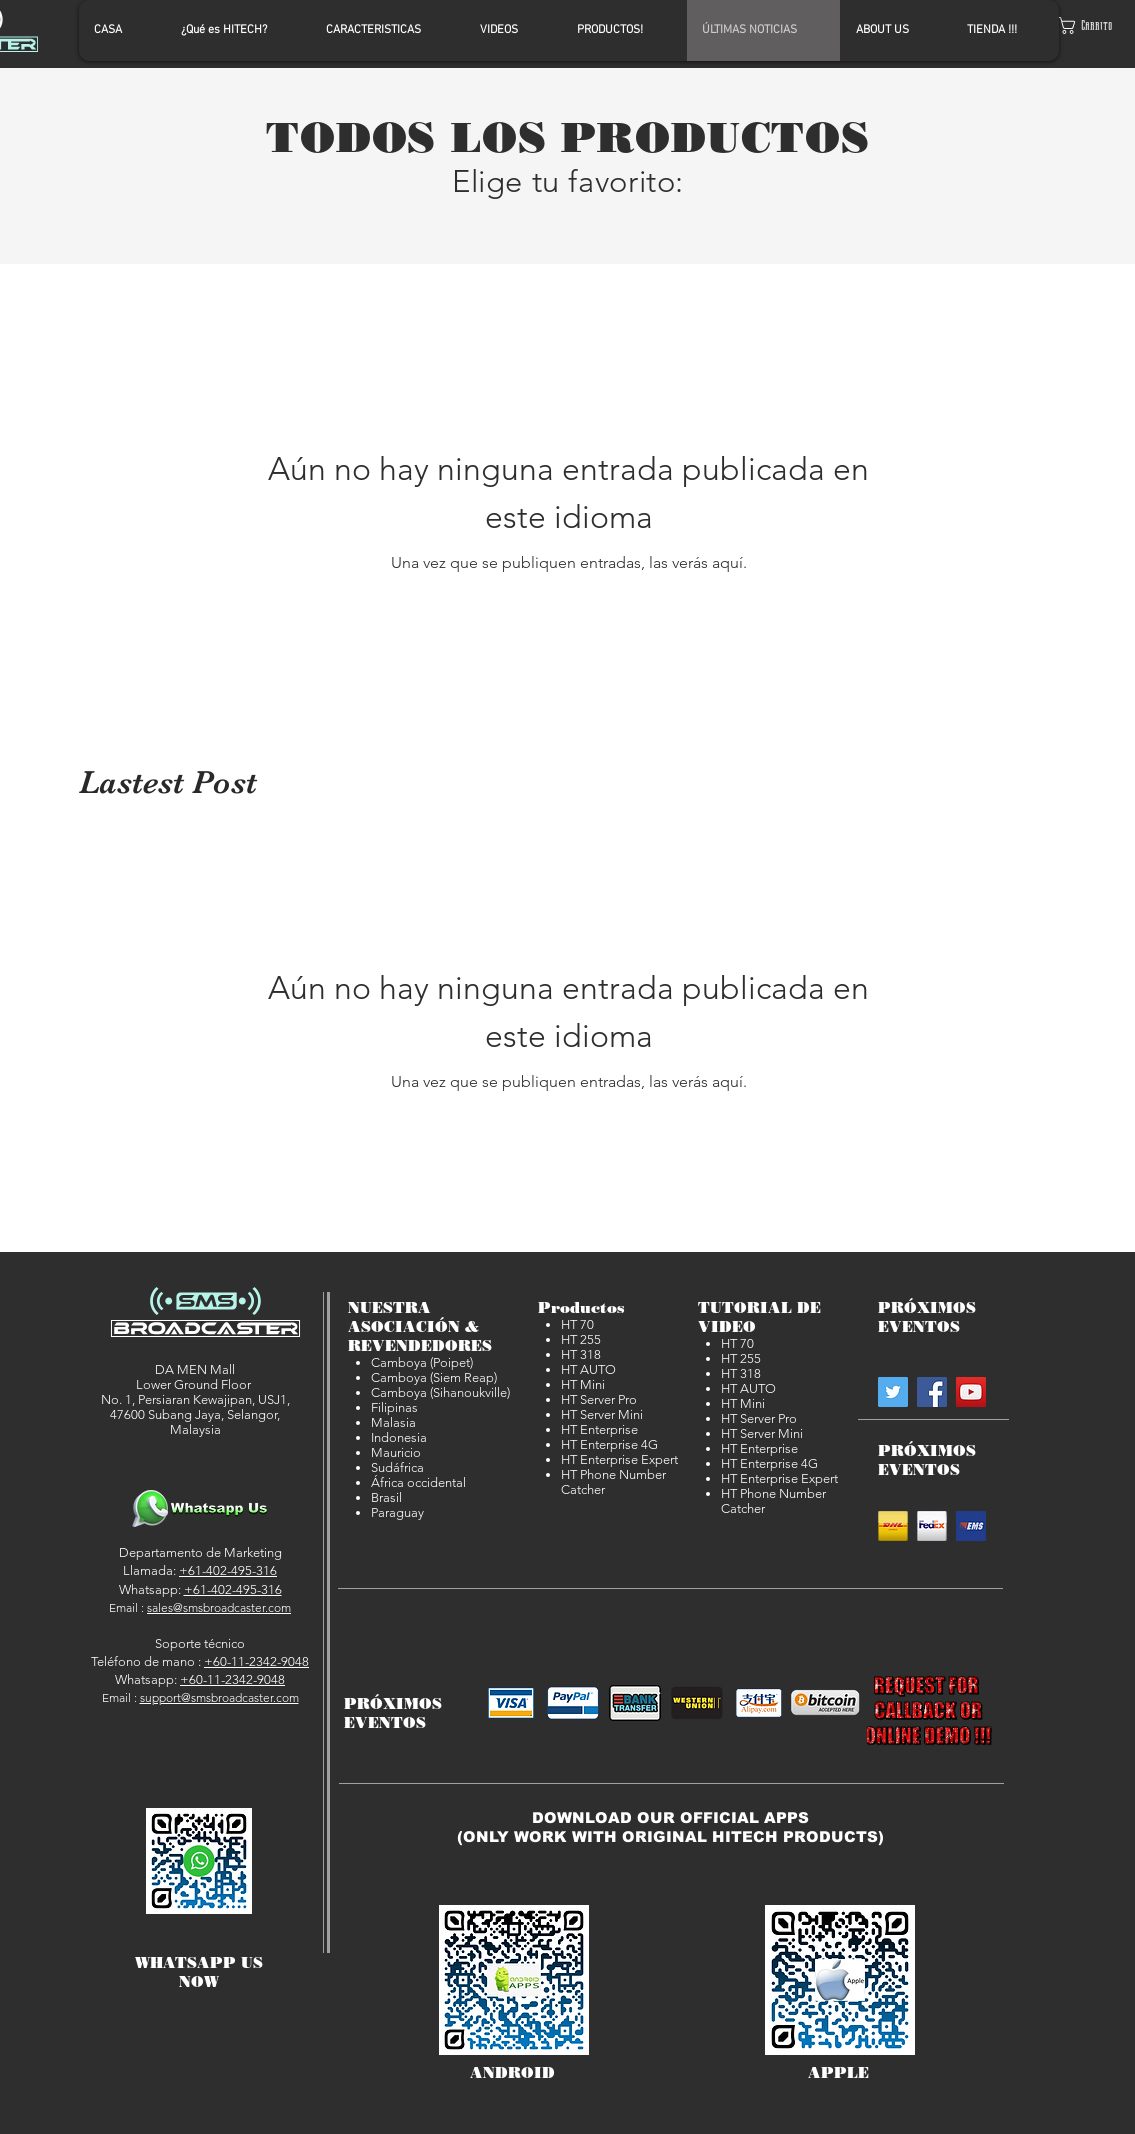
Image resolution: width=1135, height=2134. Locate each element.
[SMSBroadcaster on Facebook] (932, 1392)
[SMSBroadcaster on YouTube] (971, 1392)
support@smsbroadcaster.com (219, 1697)
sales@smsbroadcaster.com (219, 1607)
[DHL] (893, 1526)
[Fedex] (932, 1526)
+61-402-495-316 (228, 1570)
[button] (1093, 25)
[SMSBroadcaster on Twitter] (893, 1392)
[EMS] (971, 1526)
